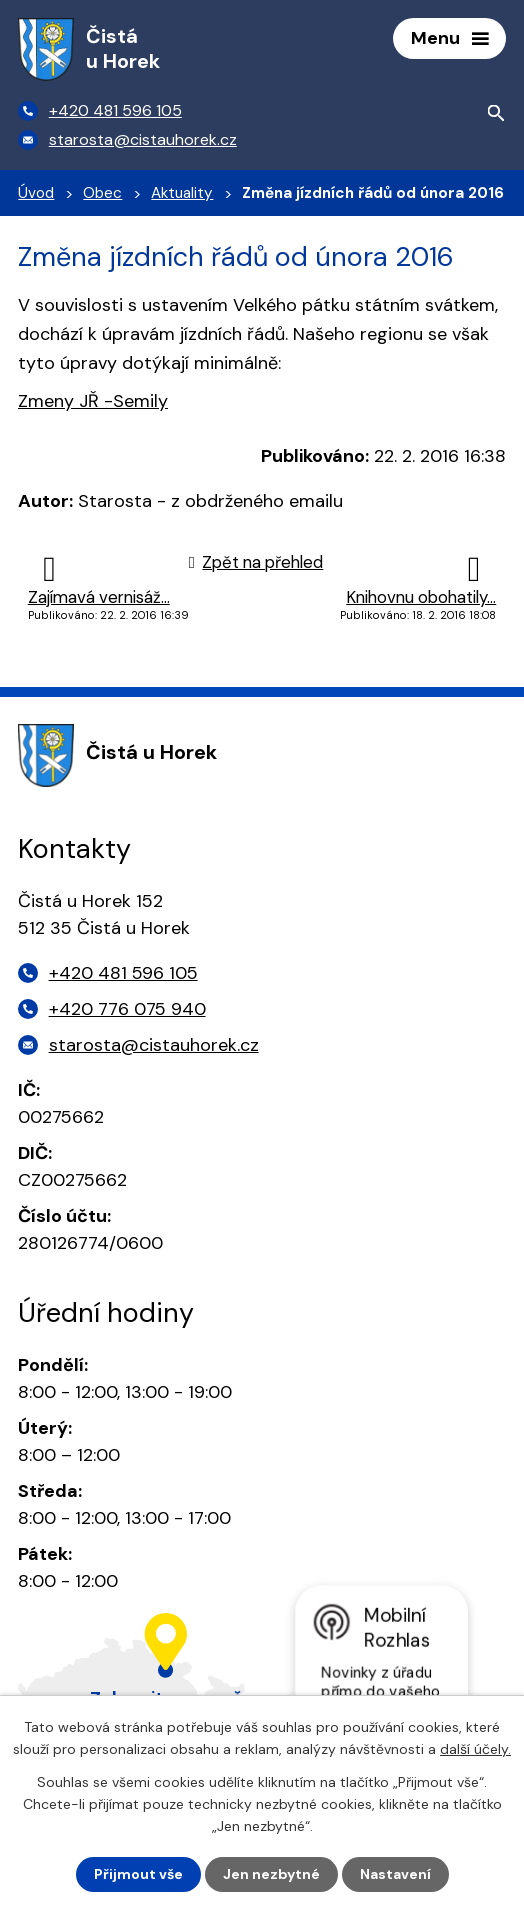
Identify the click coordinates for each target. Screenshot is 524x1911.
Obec (102, 193)
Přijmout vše (138, 1874)
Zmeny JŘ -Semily (93, 401)
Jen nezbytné (271, 1874)
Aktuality (182, 193)
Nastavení (395, 1874)
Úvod (36, 193)
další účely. (475, 1749)
